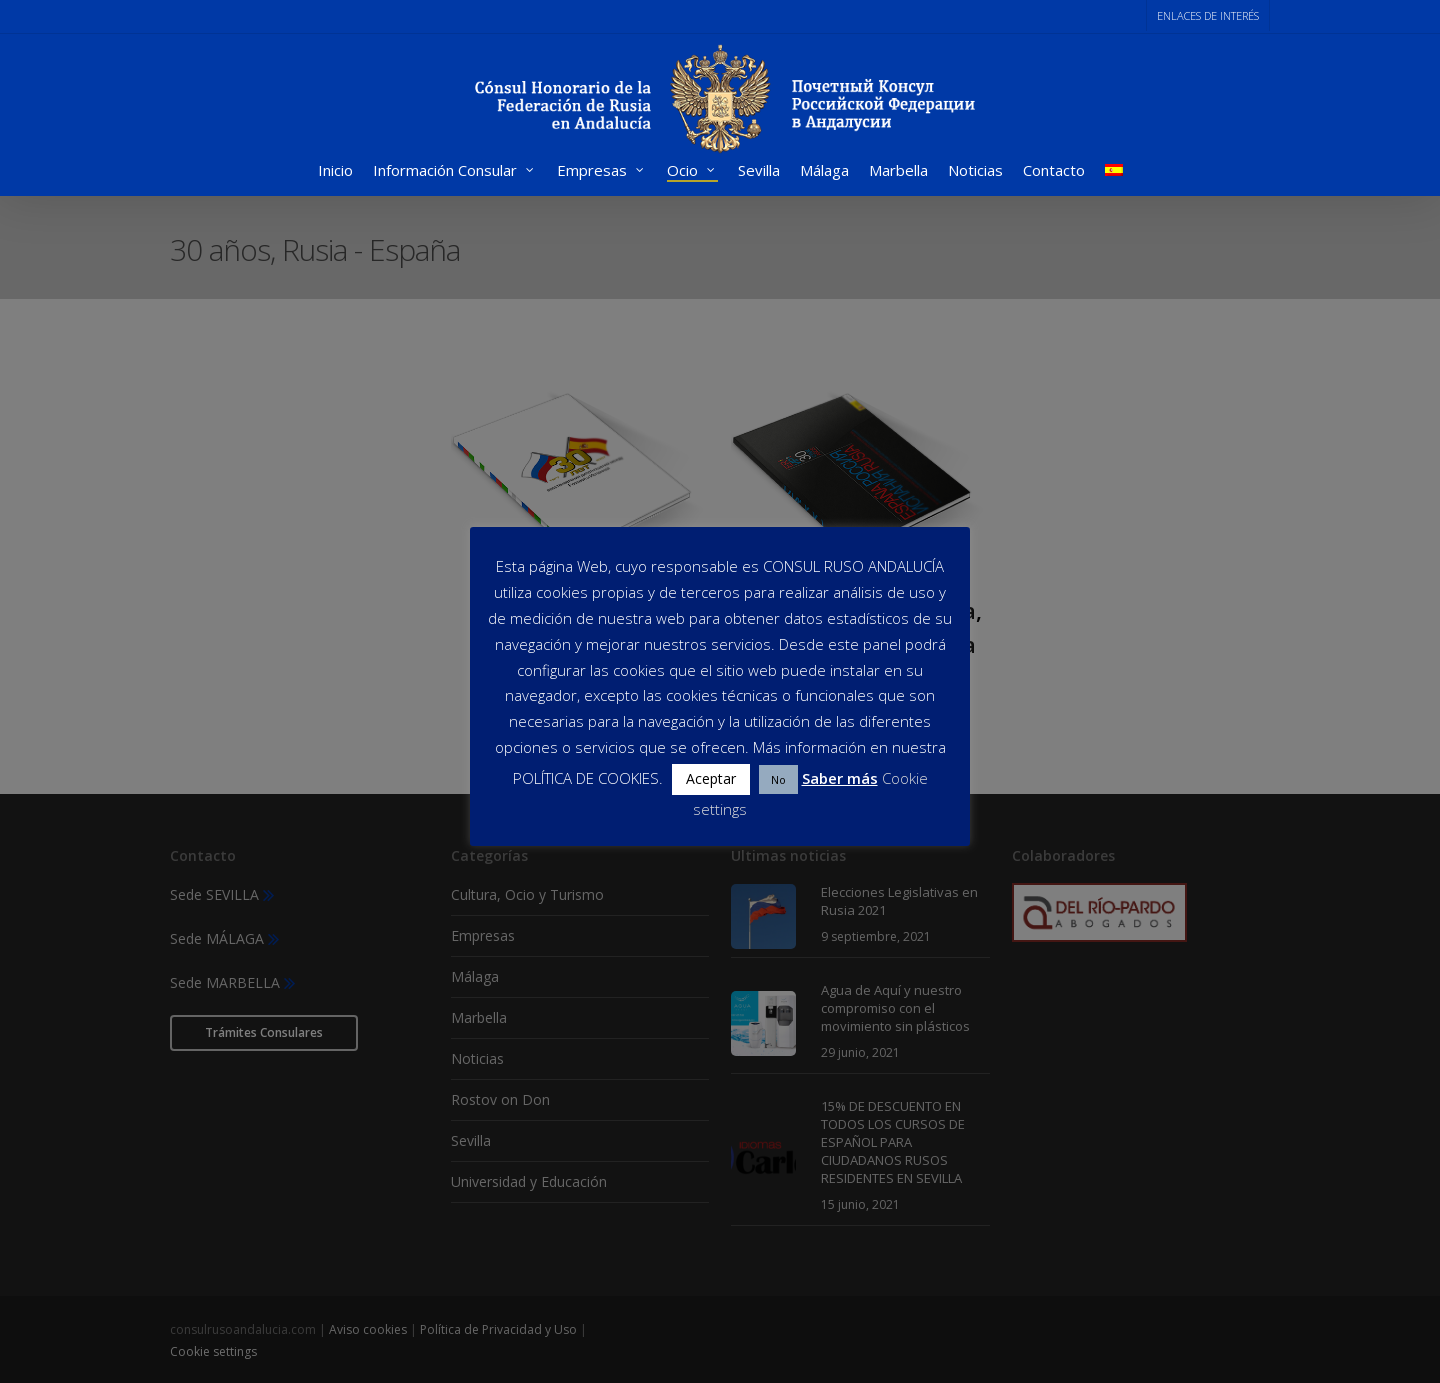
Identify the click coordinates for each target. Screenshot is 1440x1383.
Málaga (824, 172)
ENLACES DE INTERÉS (1208, 15)
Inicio (335, 172)
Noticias (975, 172)
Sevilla (759, 172)
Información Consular (454, 172)
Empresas (601, 172)
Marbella (898, 172)
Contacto (1054, 172)
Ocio (691, 172)
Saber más (840, 778)
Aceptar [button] (711, 778)
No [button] (778, 779)
